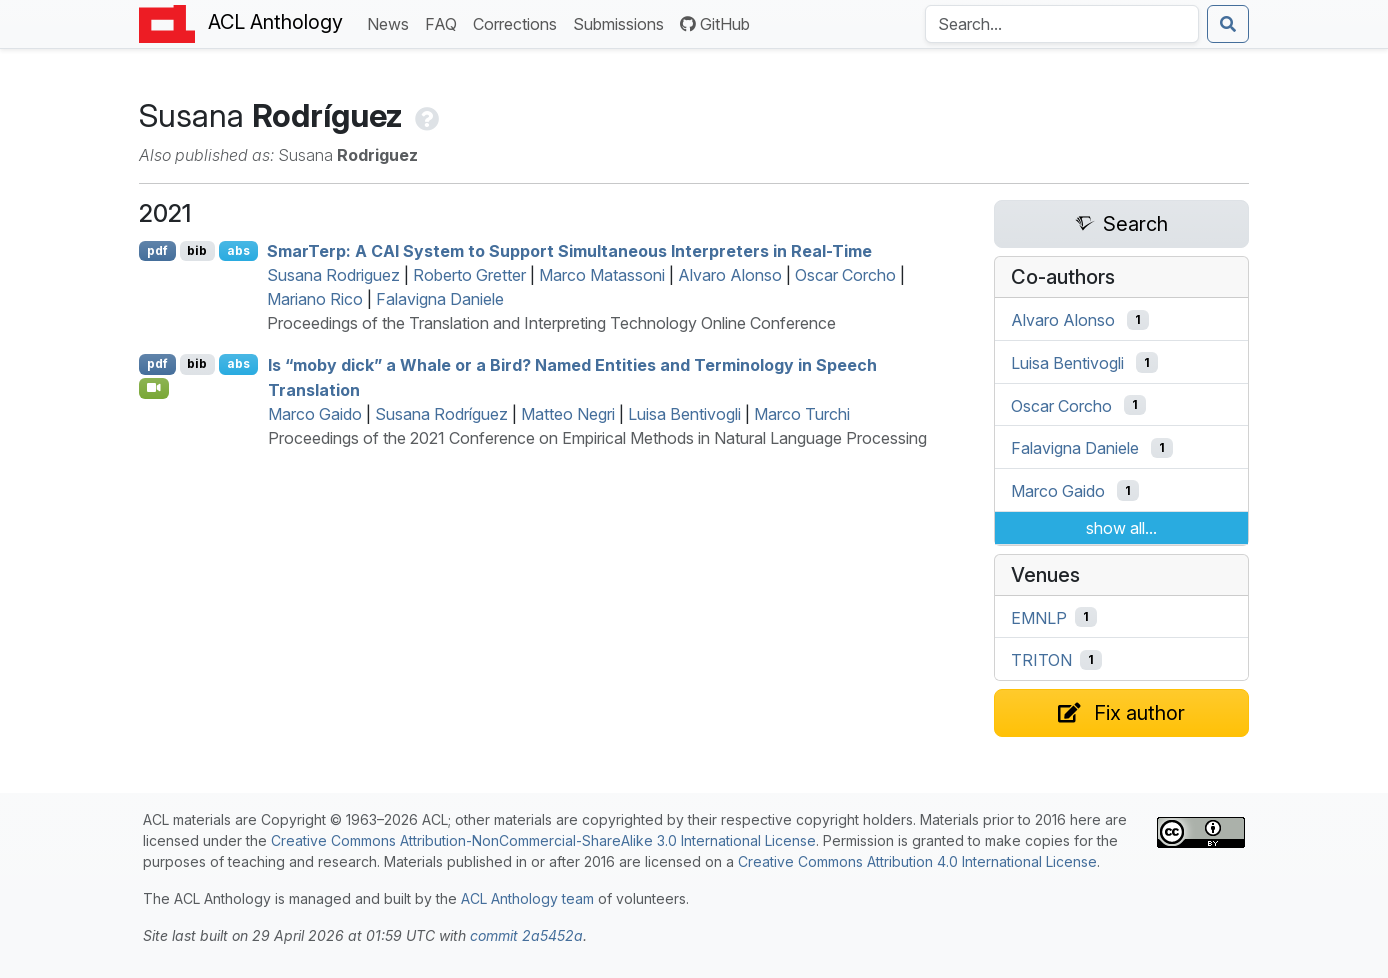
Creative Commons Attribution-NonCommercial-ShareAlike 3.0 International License (543, 840)
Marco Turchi (802, 414)
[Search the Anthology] (1062, 24)
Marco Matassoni (602, 275)
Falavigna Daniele (440, 299)
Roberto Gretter (469, 275)
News (392, 22)
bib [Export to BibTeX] (197, 250)
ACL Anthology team (527, 898)
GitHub (715, 24)
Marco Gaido (315, 414)
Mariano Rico (315, 299)
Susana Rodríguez (441, 414)
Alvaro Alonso (730, 275)
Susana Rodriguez (333, 275)
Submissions (622, 22)
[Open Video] (154, 388)
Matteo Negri (568, 414)
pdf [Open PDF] (157, 250)
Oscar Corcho (845, 275)
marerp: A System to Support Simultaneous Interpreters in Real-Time (569, 251)
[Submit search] (1228, 24)
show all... (1121, 528)
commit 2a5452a (526, 935)
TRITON (1041, 660)
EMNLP (1039, 617)
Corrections (519, 22)
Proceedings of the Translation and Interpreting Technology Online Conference (551, 323)
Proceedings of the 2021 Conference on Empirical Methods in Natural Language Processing (597, 438)
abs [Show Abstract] (238, 250)
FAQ (445, 22)
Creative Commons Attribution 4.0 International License (917, 861)
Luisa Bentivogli (684, 414)
